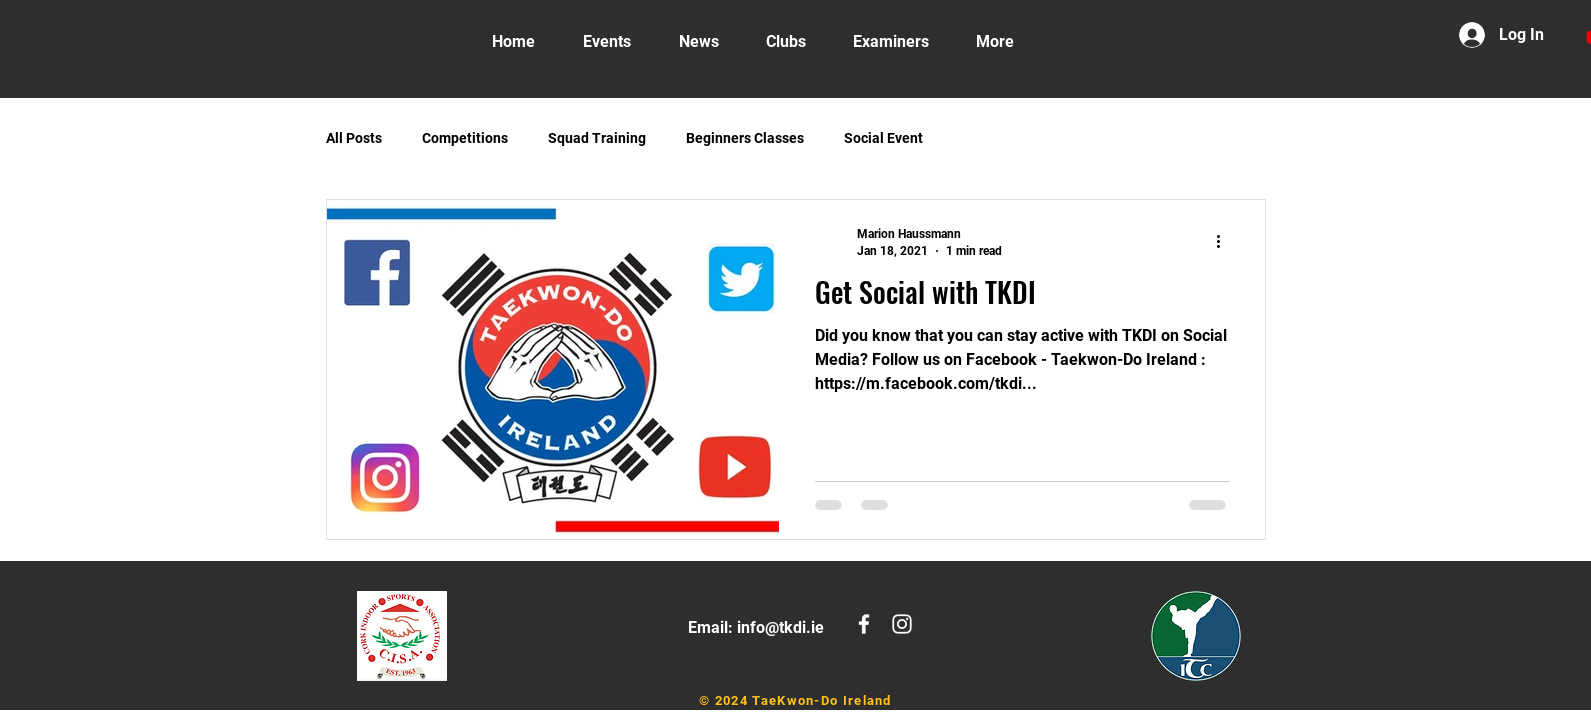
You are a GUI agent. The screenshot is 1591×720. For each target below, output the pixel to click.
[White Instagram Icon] (902, 624)
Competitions (465, 138)
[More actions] (1226, 241)
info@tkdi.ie (780, 627)
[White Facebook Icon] (864, 624)
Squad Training (597, 138)
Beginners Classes (745, 138)
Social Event (883, 138)
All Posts (354, 138)
